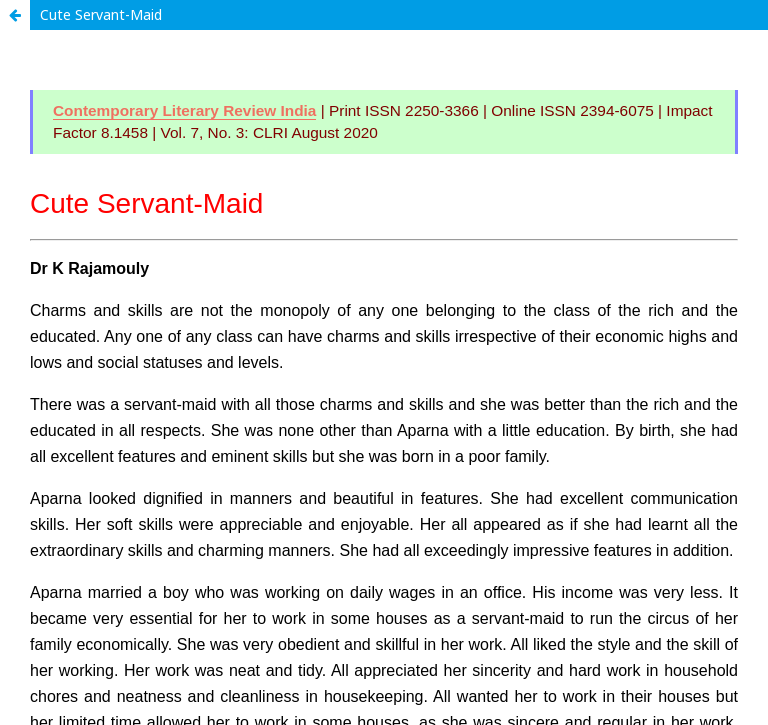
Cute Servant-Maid (101, 14)
